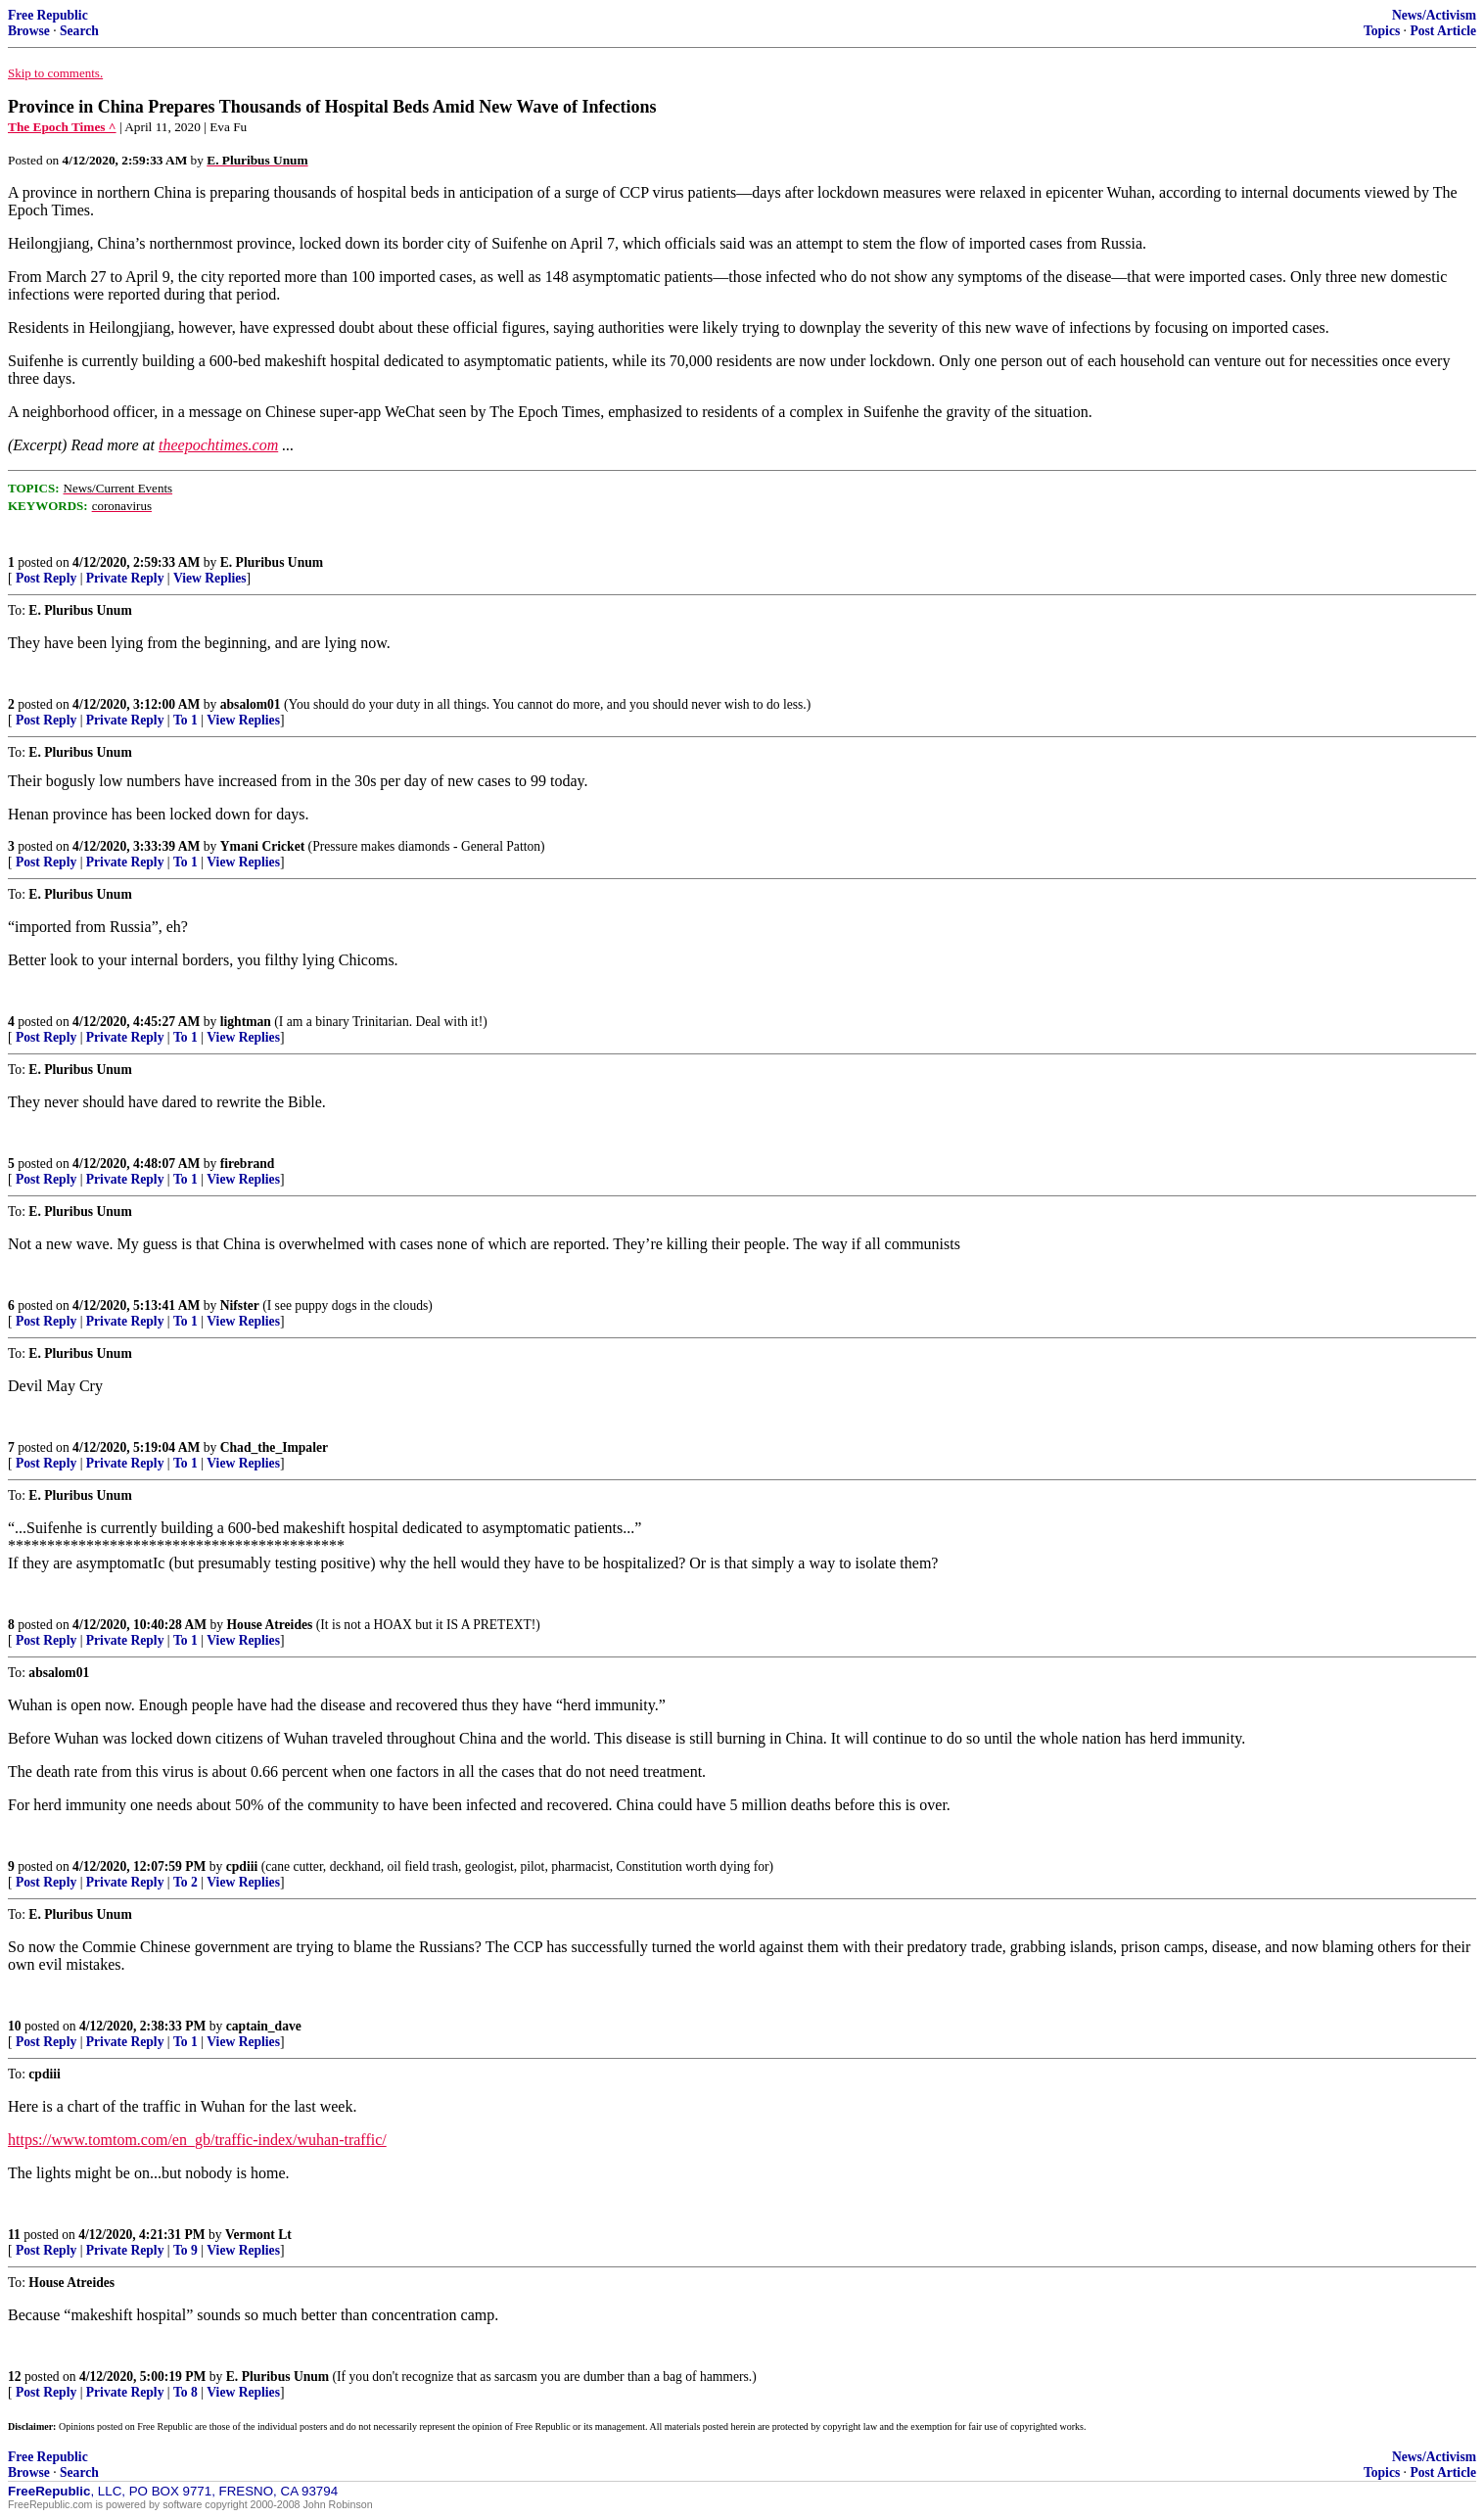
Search (79, 30)
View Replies (210, 578)
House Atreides (270, 1624)
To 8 (185, 2392)
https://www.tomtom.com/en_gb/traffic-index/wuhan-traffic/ (197, 2139)
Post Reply (46, 578)
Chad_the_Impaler (274, 1447)
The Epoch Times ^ (62, 126)
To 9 (185, 2250)
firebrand (247, 1163)
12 (15, 2376)
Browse (29, 30)
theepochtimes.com (218, 445)
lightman (245, 1021)
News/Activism (1434, 15)
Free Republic (48, 15)
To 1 (185, 720)
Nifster (239, 1305)
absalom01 (250, 704)
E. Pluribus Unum (271, 562)
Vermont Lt (258, 2234)
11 (14, 2234)
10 (15, 2026)
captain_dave (263, 2026)
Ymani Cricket (262, 846)
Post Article (1443, 30)
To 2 (185, 1882)
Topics (1382, 30)
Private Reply (125, 578)
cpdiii (241, 1866)
